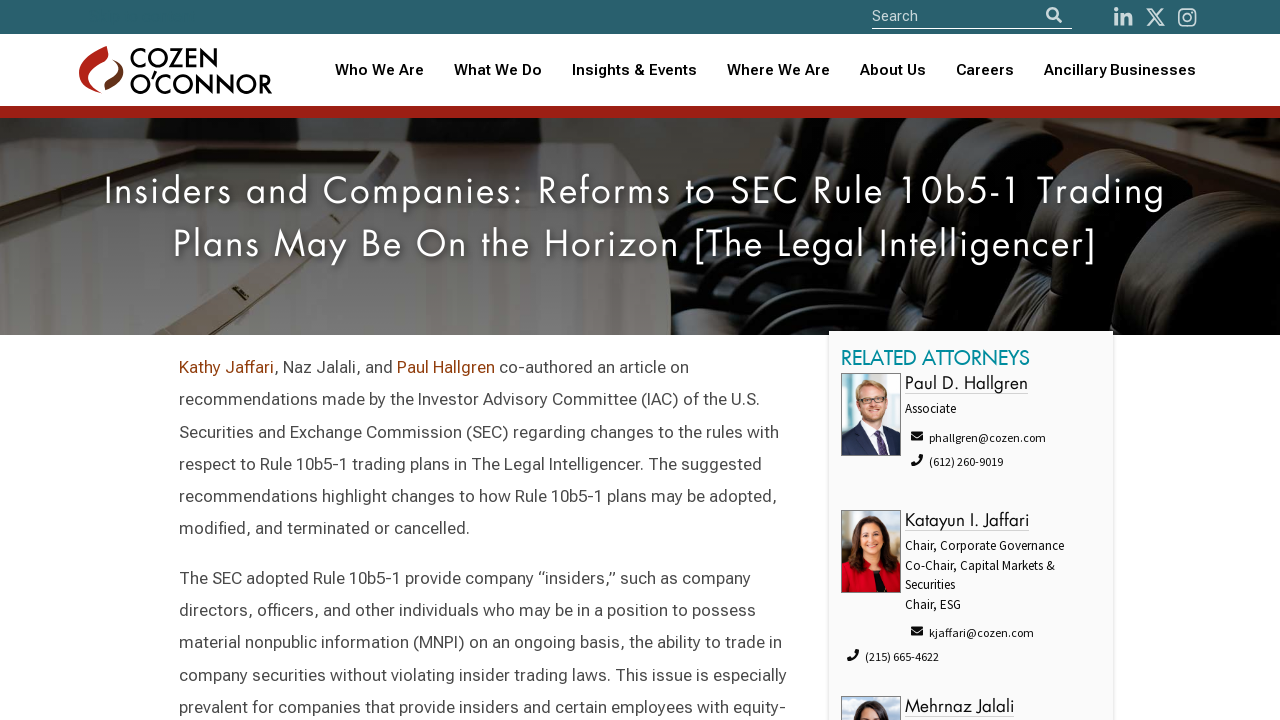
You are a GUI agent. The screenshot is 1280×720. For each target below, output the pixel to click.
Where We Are (778, 70)
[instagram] (1187, 17)
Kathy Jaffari (226, 367)
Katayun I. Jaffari (967, 521)
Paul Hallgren (446, 367)
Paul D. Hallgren (966, 384)
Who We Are (379, 70)
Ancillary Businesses (1120, 70)
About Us (893, 70)
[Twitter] (1155, 17)
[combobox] (634, 70)
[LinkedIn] (1123, 17)
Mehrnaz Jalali (959, 707)
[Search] (1054, 15)
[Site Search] (972, 15)
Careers (985, 70)
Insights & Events (634, 70)
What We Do (498, 70)
